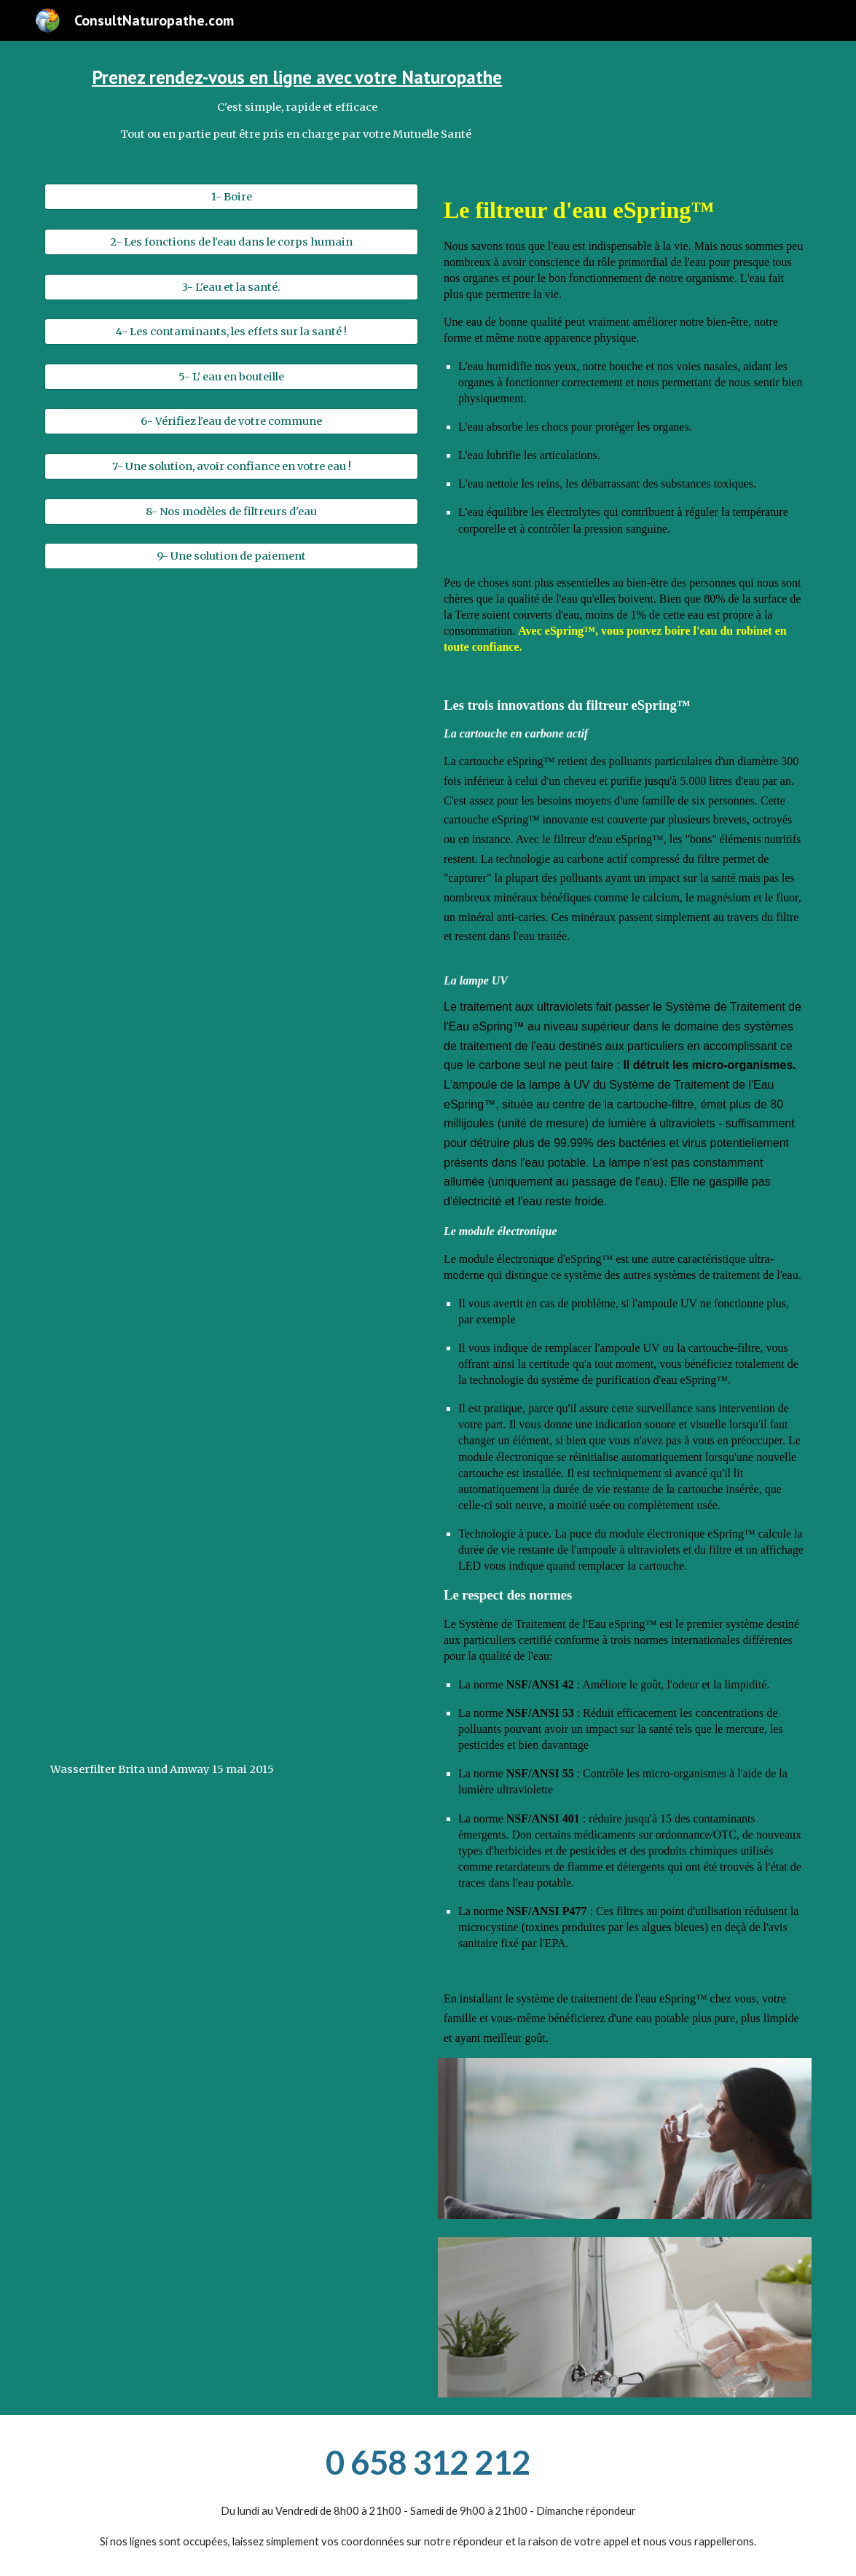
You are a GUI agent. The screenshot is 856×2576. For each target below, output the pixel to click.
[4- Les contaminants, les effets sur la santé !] (231, 332)
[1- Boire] (231, 197)
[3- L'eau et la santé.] (231, 287)
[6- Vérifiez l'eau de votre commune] (231, 421)
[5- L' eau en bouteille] (231, 376)
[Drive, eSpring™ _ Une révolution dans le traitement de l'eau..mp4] (231, 1021)
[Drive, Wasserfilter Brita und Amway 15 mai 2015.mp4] (231, 1612)
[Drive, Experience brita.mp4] (231, 1317)
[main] (296, 103)
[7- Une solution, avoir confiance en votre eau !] (231, 466)
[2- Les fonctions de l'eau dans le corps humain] (231, 241)
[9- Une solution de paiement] (231, 556)
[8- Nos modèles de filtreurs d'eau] (231, 511)
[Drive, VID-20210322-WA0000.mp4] (231, 726)
